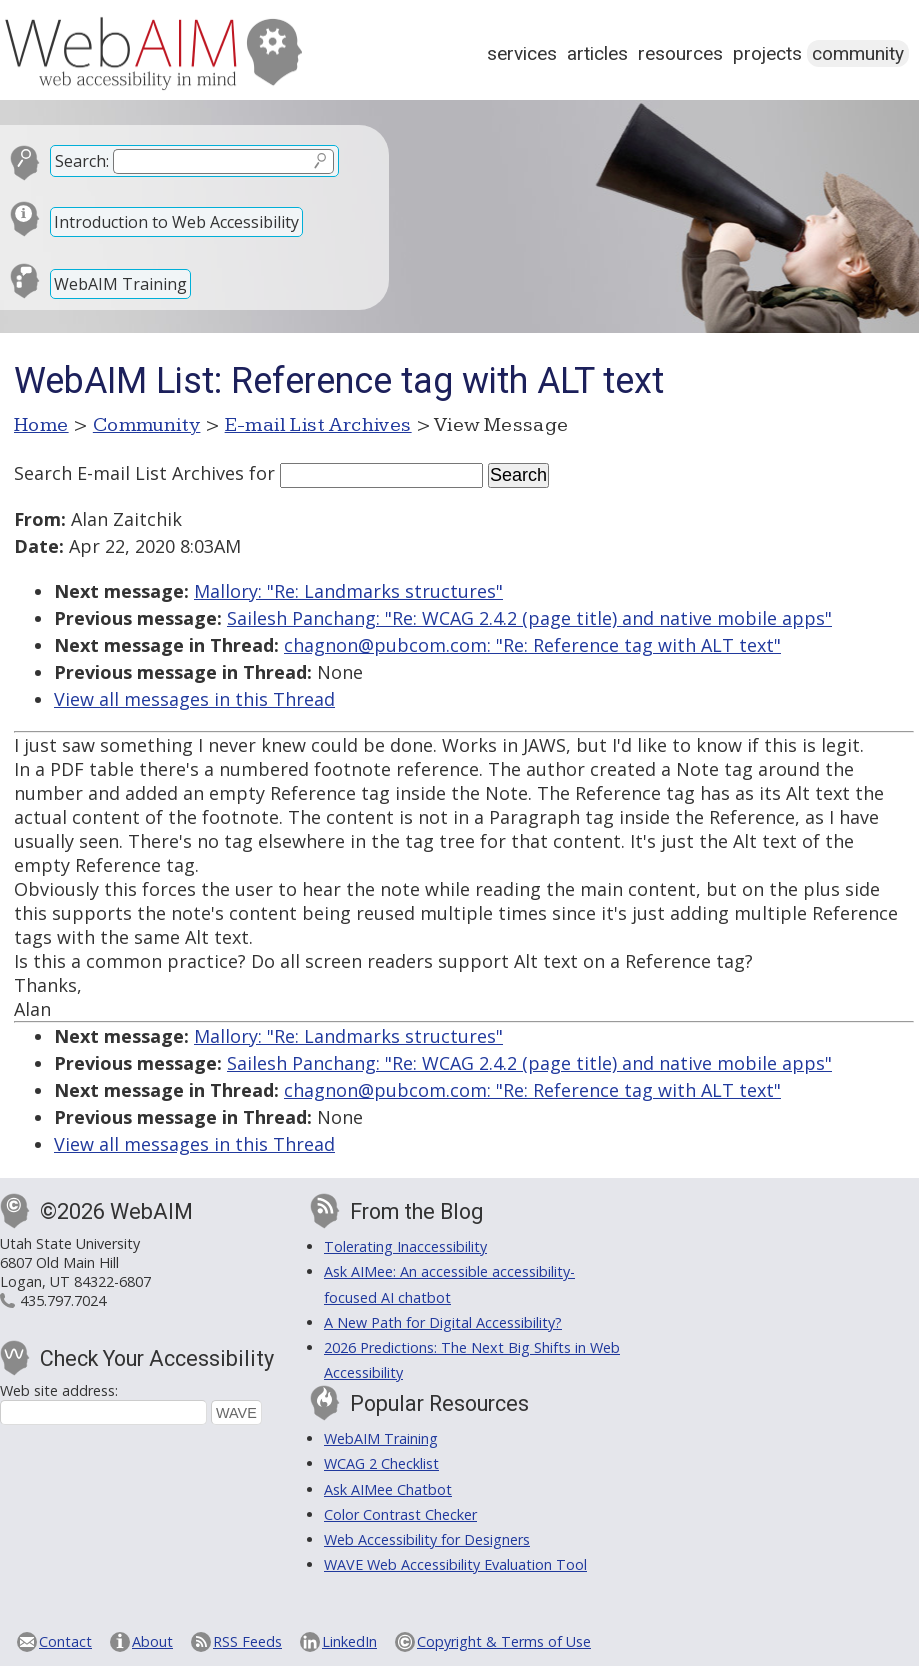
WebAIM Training (120, 284)
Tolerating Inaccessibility (405, 1246)
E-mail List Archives (318, 425)
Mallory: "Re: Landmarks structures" (348, 591)
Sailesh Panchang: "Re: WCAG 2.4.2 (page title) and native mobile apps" (529, 618)
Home (41, 425)
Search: (82, 161)
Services (522, 53)
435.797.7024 (63, 1300)
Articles (597, 53)
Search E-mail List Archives (129, 473)
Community (858, 53)
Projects (767, 53)
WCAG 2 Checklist (381, 1463)
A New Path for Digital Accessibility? (443, 1322)
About (152, 1641)
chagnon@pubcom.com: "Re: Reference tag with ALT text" (532, 645)
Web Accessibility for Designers (427, 1539)
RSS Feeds (247, 1641)
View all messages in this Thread (194, 699)
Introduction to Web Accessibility (176, 222)
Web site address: (59, 1390)
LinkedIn (349, 1641)
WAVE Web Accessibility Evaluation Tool (455, 1564)
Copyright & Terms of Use (504, 1641)
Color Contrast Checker (400, 1514)
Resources (680, 53)
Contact (65, 1641)
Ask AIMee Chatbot (388, 1489)
